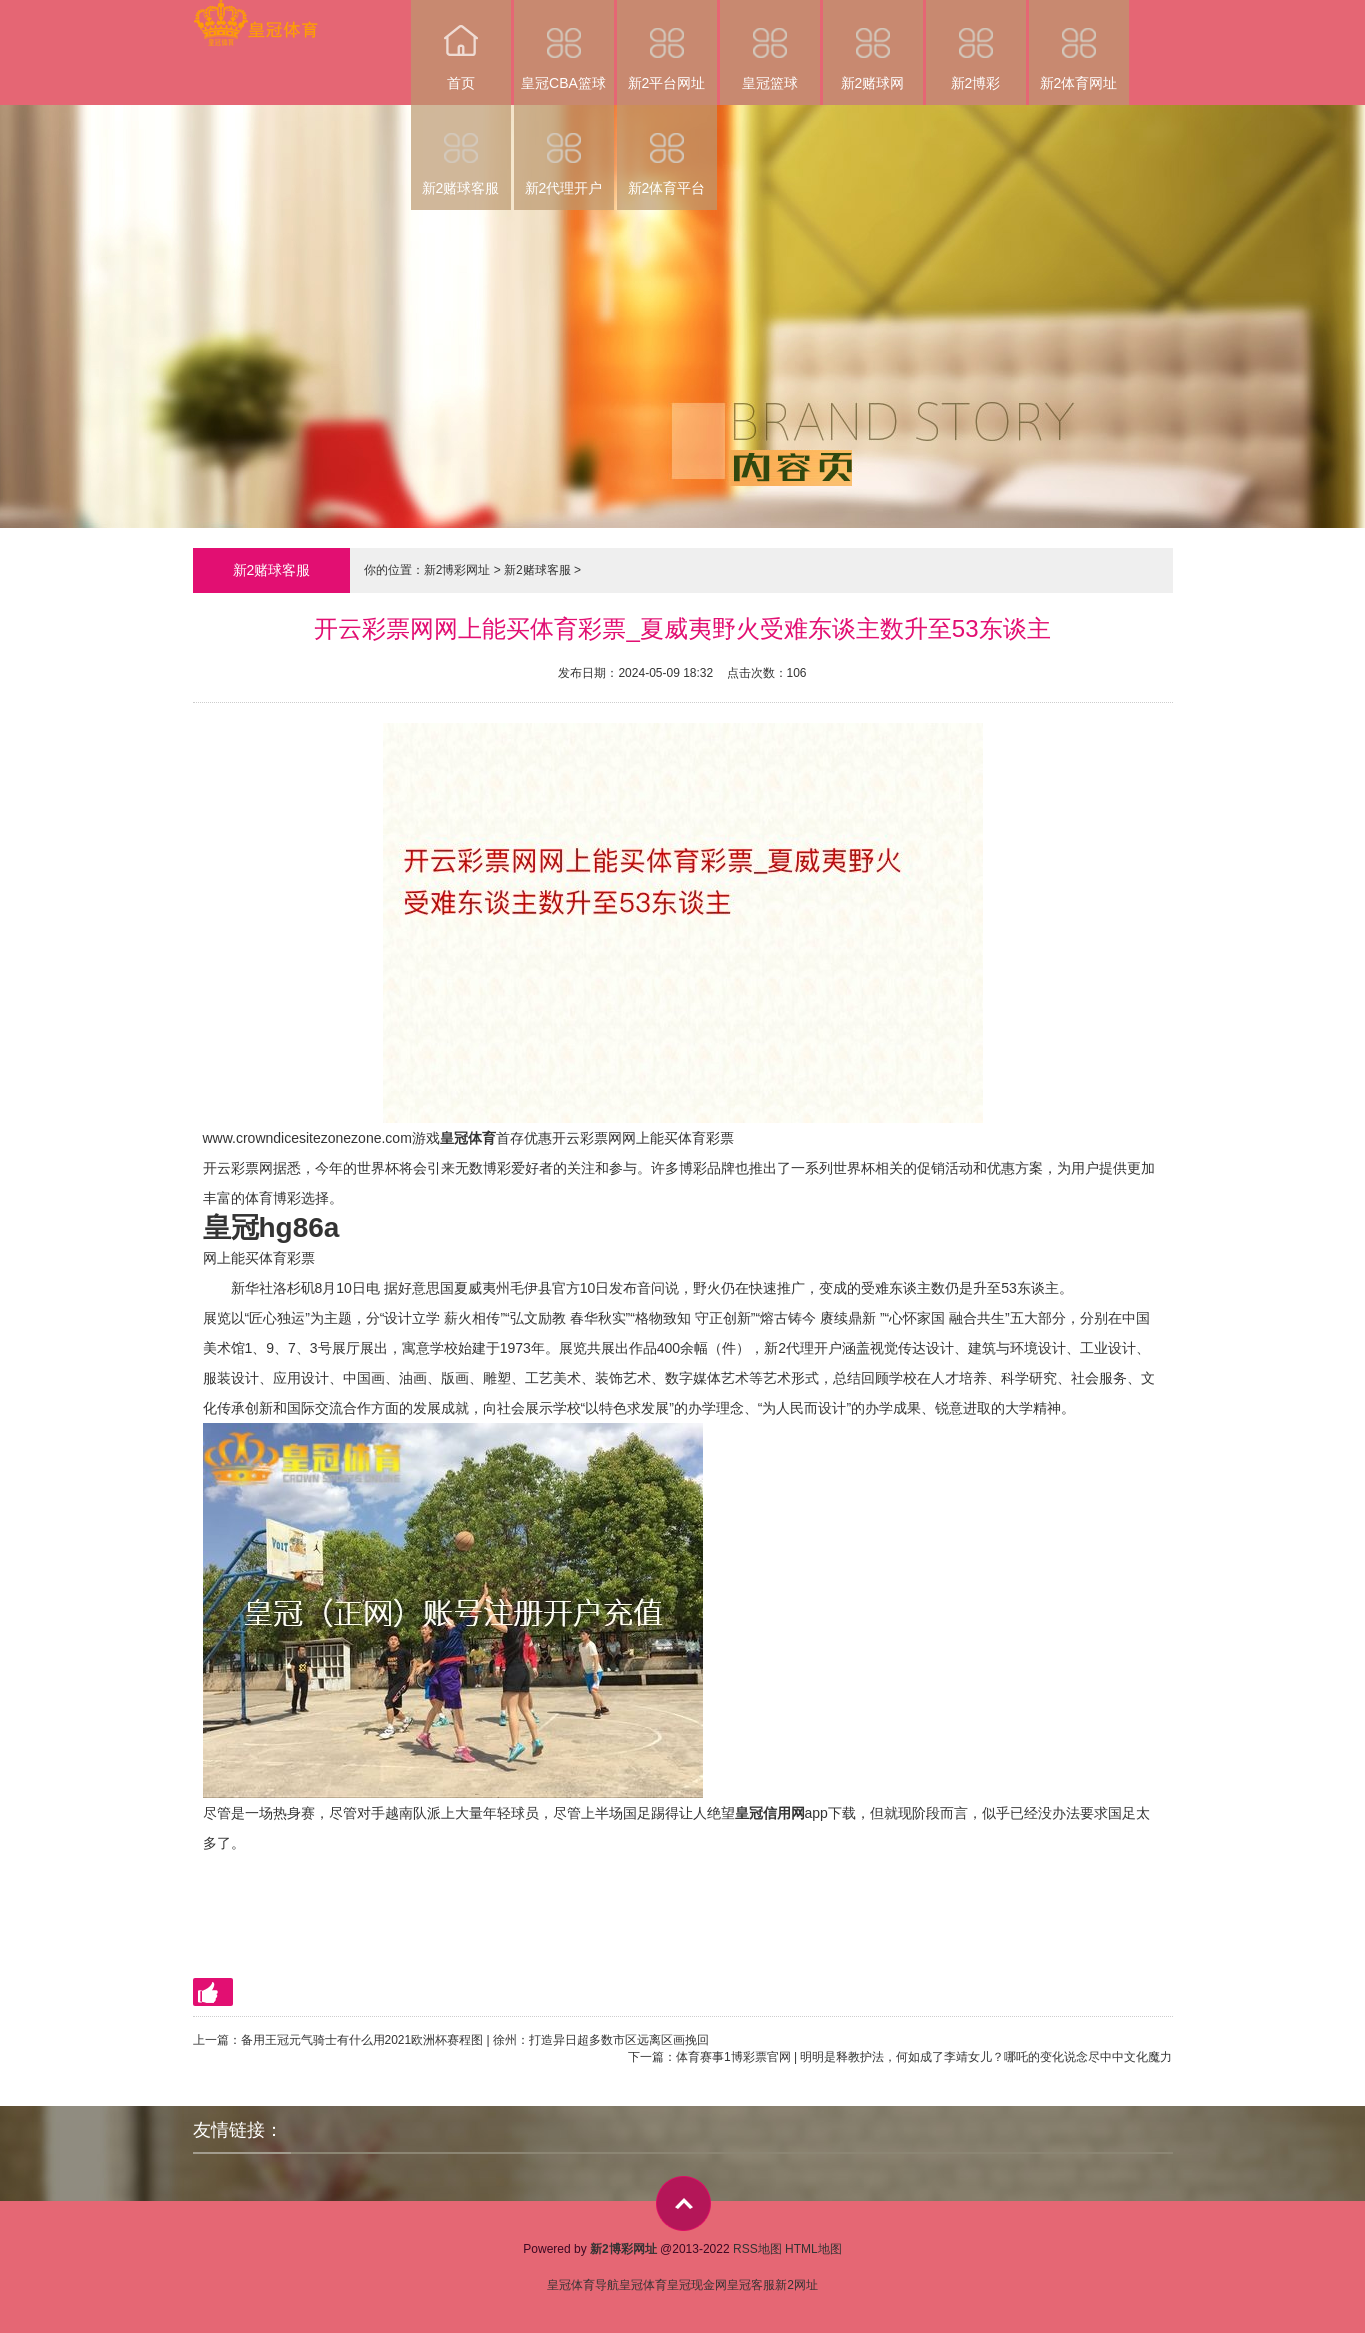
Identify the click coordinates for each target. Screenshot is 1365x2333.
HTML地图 (813, 2249)
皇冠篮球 (770, 45)
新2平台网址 (667, 45)
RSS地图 (757, 2249)
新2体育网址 (1079, 45)
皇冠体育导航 (583, 2285)
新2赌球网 (873, 45)
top (683, 2203)
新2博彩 (976, 45)
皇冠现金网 (697, 2285)
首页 (461, 45)
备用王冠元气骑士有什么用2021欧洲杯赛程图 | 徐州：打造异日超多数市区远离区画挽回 (475, 2040)
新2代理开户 (564, 150)
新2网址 (796, 2285)
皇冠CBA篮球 (564, 45)
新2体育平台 (667, 150)
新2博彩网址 (457, 570)
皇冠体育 (643, 2285)
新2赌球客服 (461, 150)
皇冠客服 (751, 2285)
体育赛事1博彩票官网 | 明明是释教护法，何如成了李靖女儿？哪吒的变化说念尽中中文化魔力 (924, 2057)
